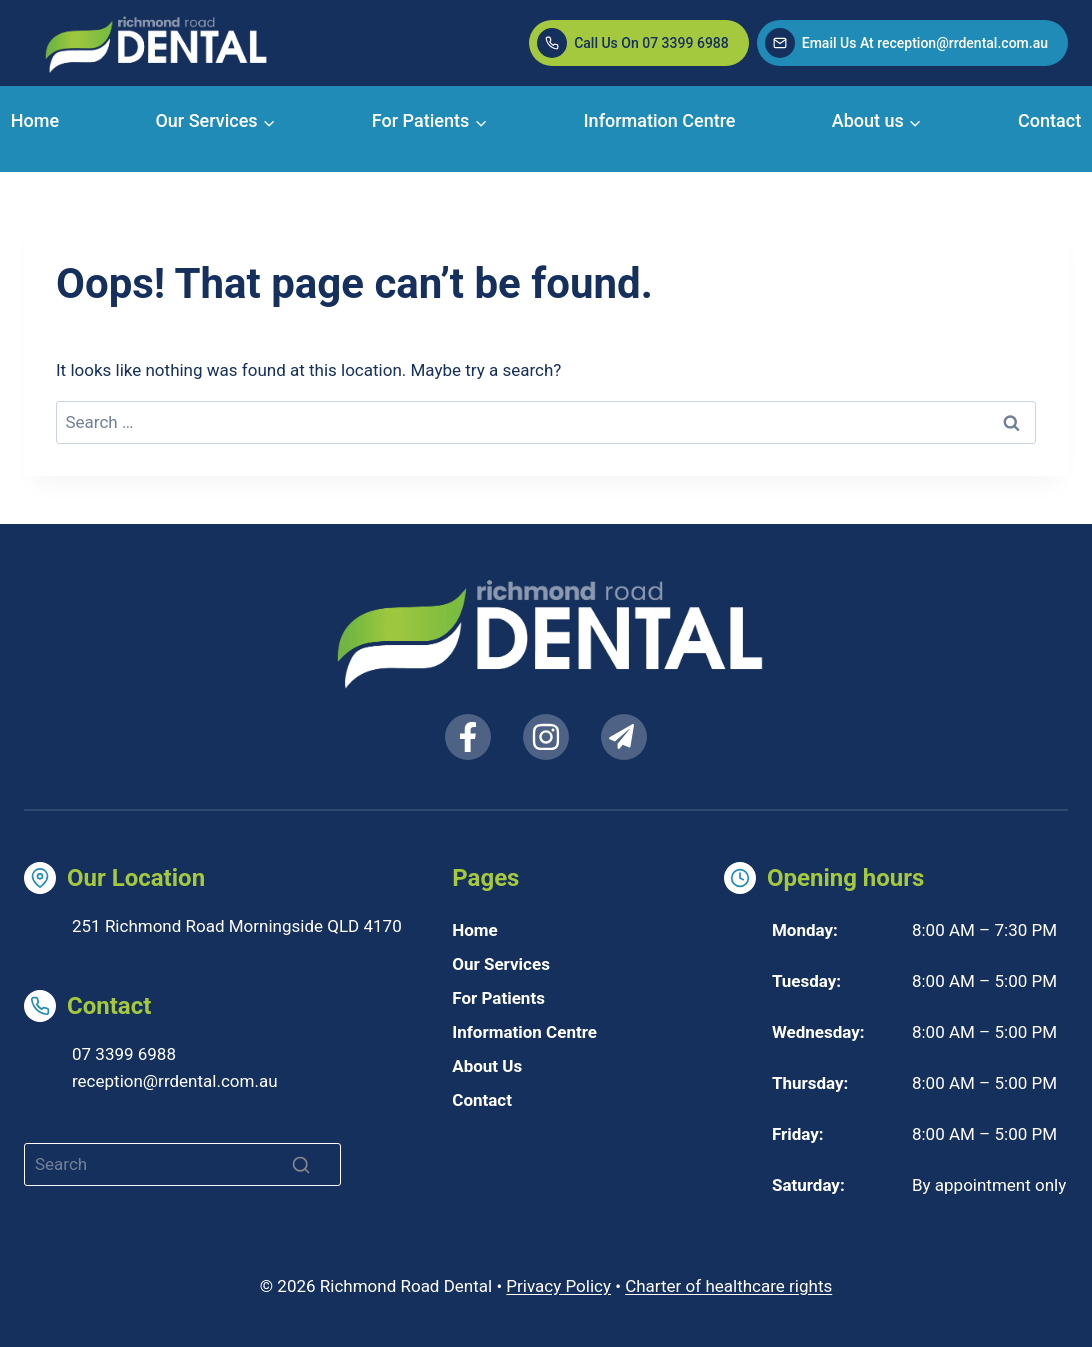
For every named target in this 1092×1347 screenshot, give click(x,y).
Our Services (501, 964)
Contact (1049, 120)
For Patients (498, 998)
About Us (487, 1066)
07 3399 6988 (124, 1054)
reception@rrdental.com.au (175, 1081)
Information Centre (660, 120)
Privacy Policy (558, 1286)
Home (35, 120)
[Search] (182, 1164)
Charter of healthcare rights (728, 1286)
